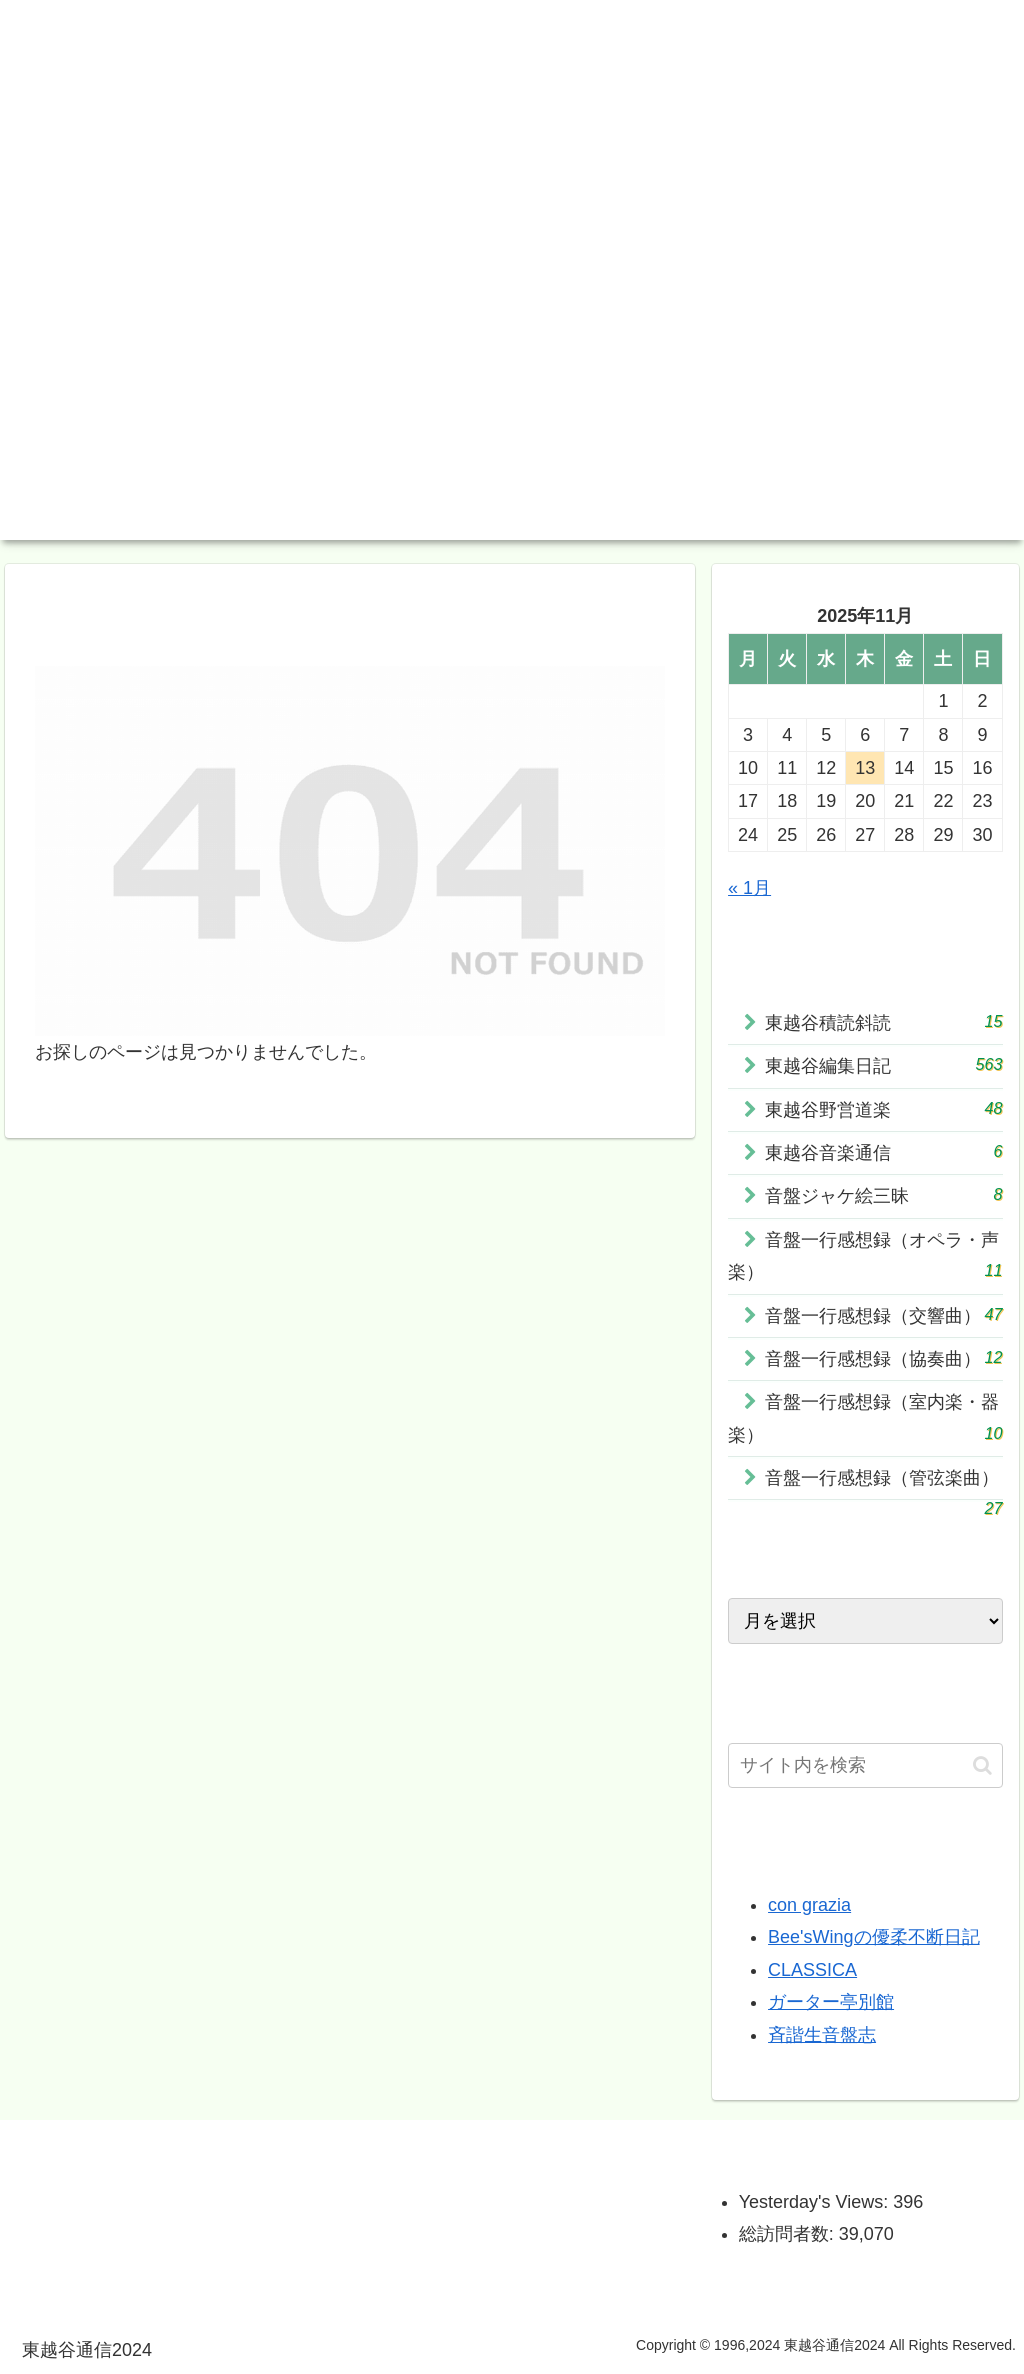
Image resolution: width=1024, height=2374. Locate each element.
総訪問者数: (789, 2234)
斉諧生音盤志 (822, 2035)
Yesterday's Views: (816, 2202)
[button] (982, 1765)
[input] (865, 1765)
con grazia (809, 1905)
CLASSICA (812, 1970)
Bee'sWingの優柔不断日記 (873, 1937)
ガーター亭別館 (831, 2002)
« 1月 (749, 888)
